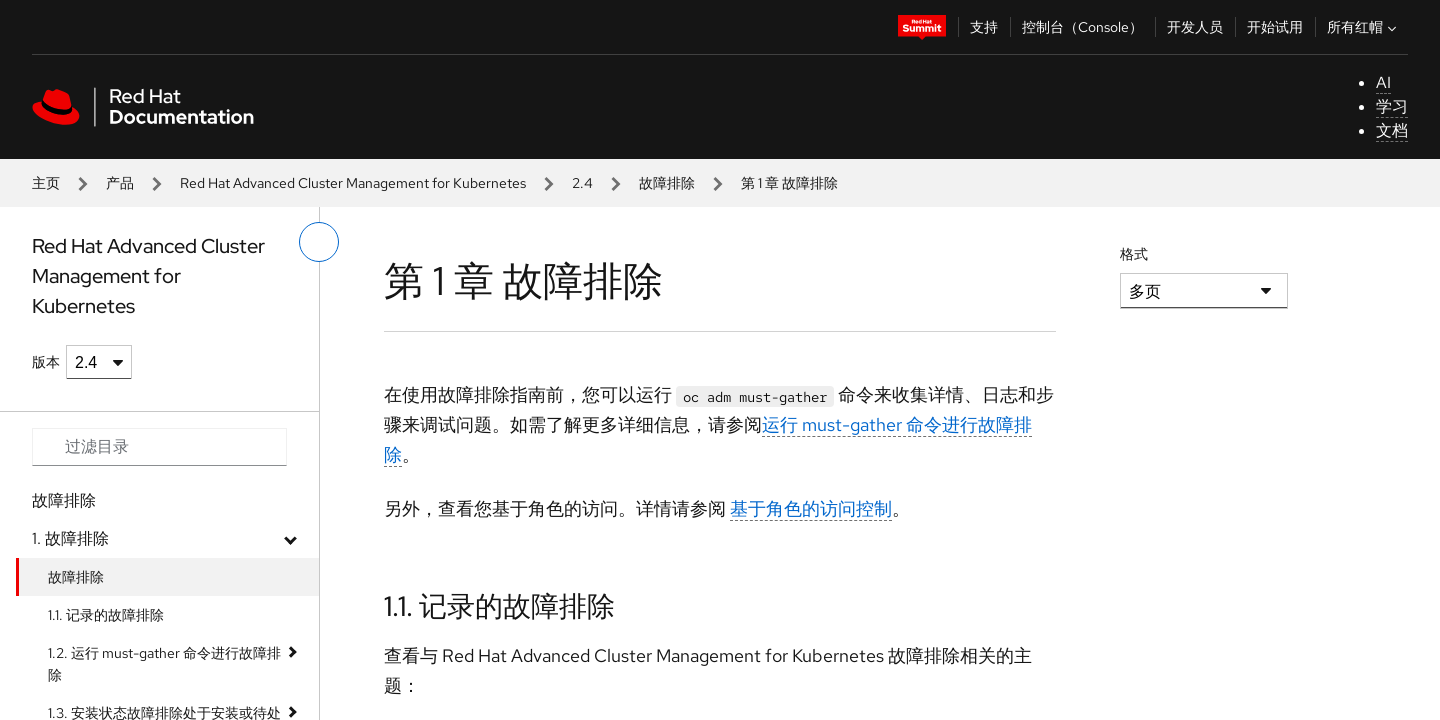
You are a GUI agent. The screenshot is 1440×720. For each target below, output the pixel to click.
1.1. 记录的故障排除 (106, 615)
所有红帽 (1364, 27)
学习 (1392, 106)
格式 (1134, 254)
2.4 (582, 183)
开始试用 (1275, 27)
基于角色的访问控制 (811, 508)
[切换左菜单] (319, 242)
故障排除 (667, 183)
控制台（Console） (1082, 27)
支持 (984, 27)
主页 (46, 183)
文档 (1392, 130)
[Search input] (159, 447)
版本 (46, 362)
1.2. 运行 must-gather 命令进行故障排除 (164, 664)
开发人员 (1195, 27)
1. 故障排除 (70, 538)
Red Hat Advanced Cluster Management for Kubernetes (353, 183)
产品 (120, 183)
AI (1383, 82)
